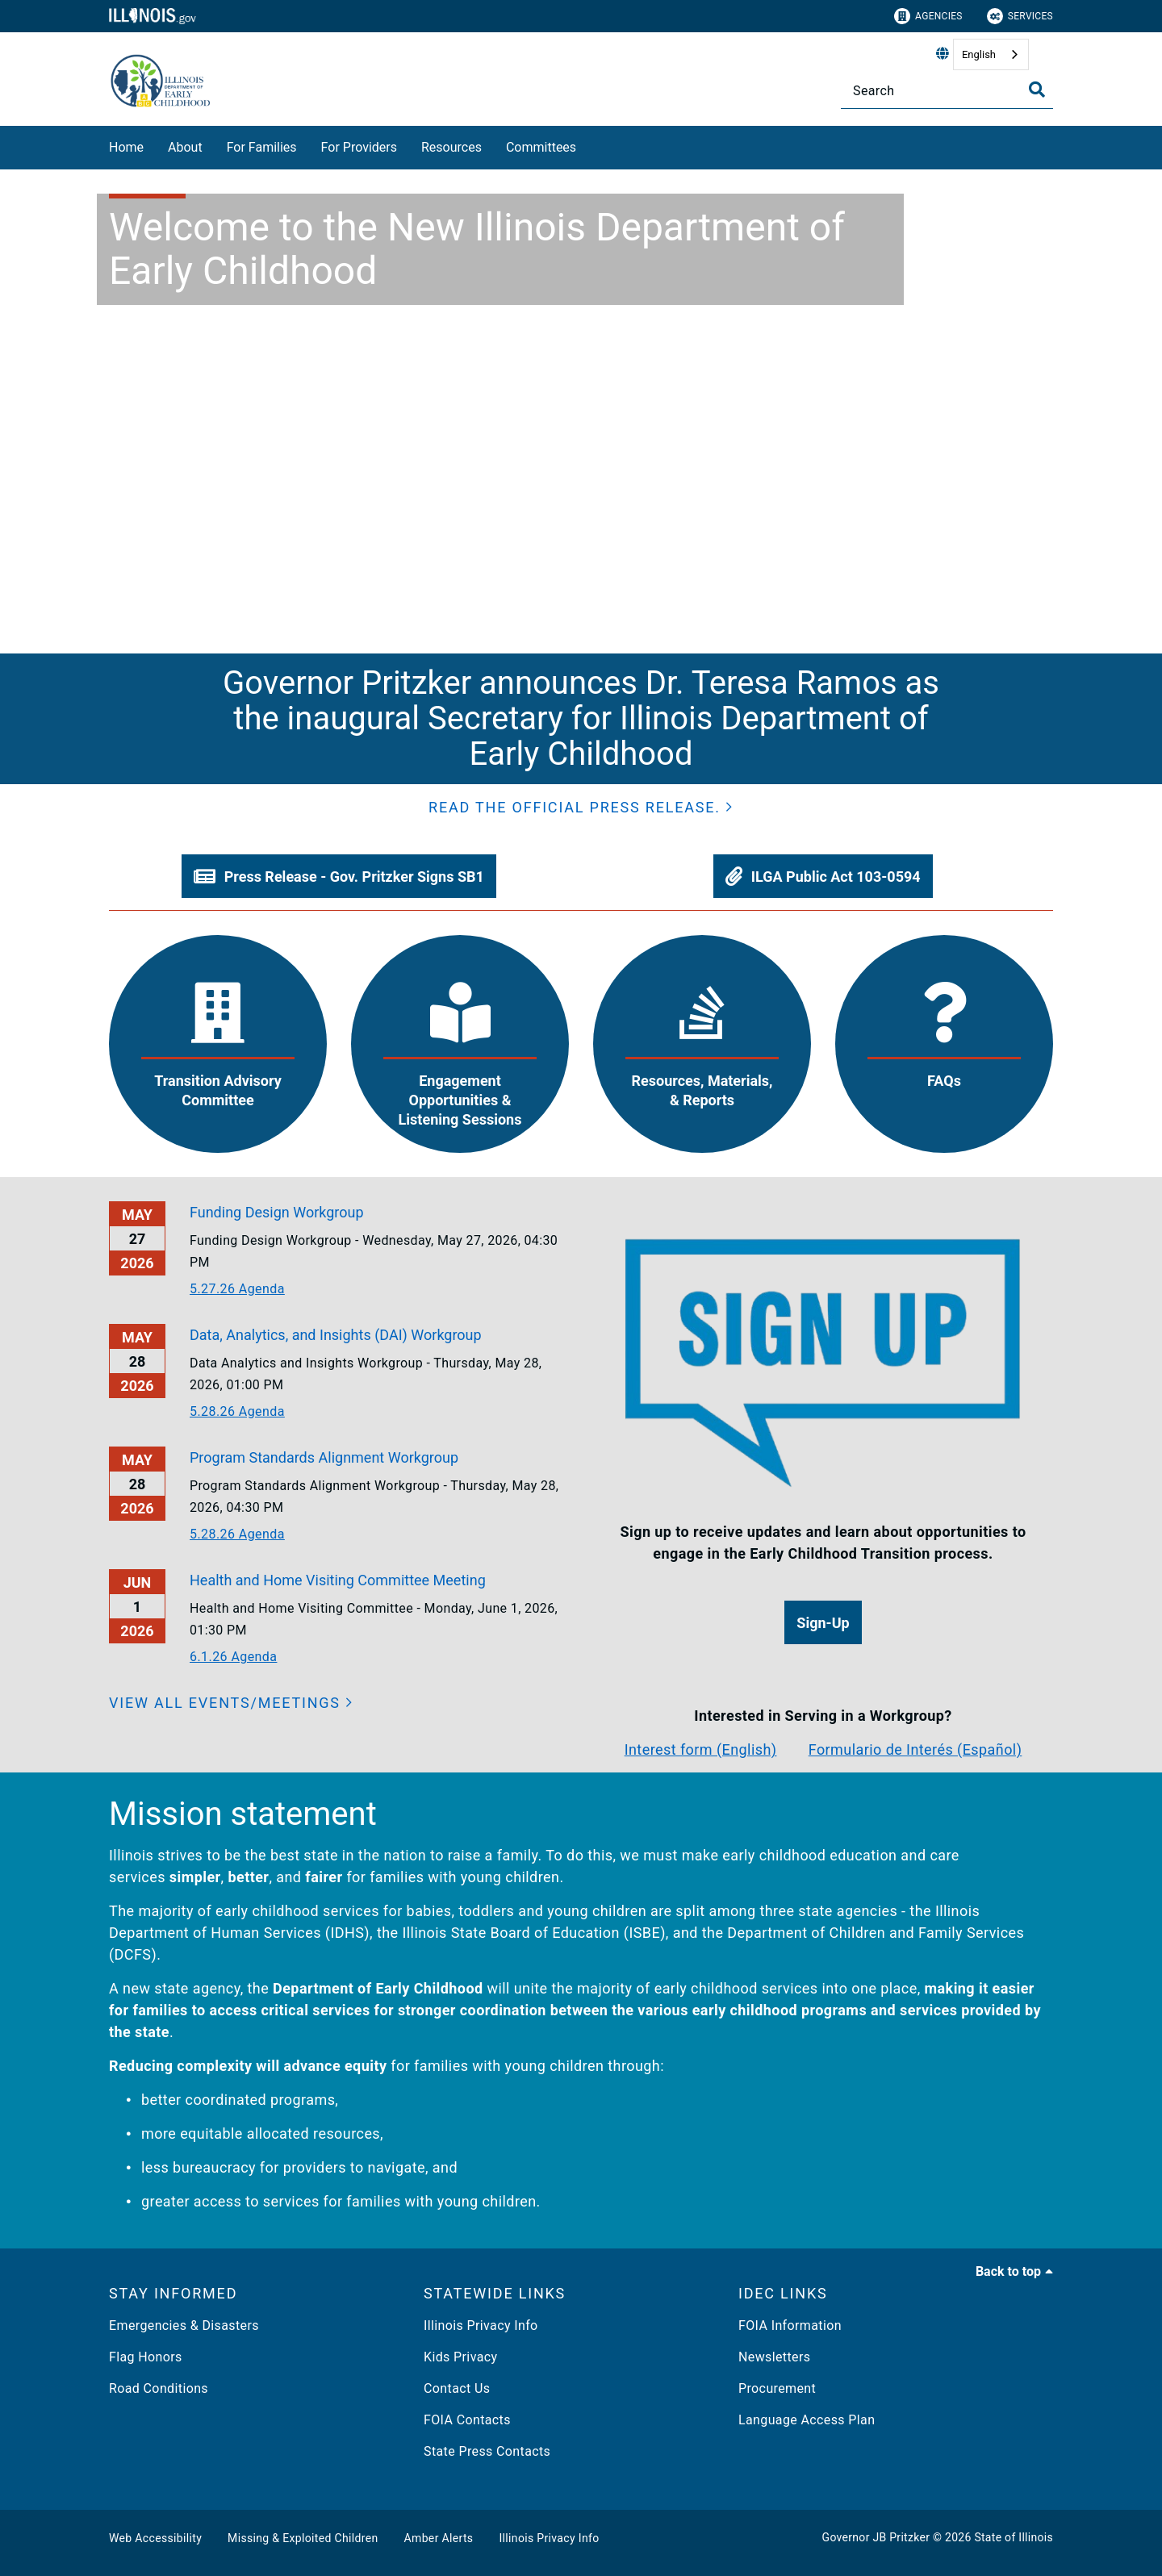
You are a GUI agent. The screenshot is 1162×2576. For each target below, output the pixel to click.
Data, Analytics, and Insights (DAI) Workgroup (336, 1334)
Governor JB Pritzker (876, 2537)
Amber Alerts (439, 2538)
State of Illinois (1013, 2537)
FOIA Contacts (467, 2420)
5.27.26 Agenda (237, 1288)
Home (126, 147)
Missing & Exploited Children (303, 2538)
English (979, 54)
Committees (541, 147)
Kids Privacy (460, 2357)
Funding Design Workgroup (277, 1212)
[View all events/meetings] (231, 1703)
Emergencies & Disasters (184, 2325)
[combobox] (991, 54)
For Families (262, 147)
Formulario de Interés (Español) (915, 1749)
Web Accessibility (155, 2538)
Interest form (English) (701, 1749)
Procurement (777, 2388)
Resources (451, 147)
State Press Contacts (487, 2451)
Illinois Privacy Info (481, 2325)
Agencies (928, 16)
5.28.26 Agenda (237, 1411)
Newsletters (774, 2357)
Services (1020, 16)
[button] (581, 807)
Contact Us (457, 2388)
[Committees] (588, 145)
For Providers (359, 147)
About (185, 147)
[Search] (947, 90)
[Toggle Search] (1037, 89)
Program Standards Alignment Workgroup (324, 1457)
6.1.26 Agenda (233, 1656)
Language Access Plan (806, 2420)
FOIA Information (790, 2325)
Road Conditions (158, 2388)
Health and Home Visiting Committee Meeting (338, 1580)
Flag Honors (145, 2357)
